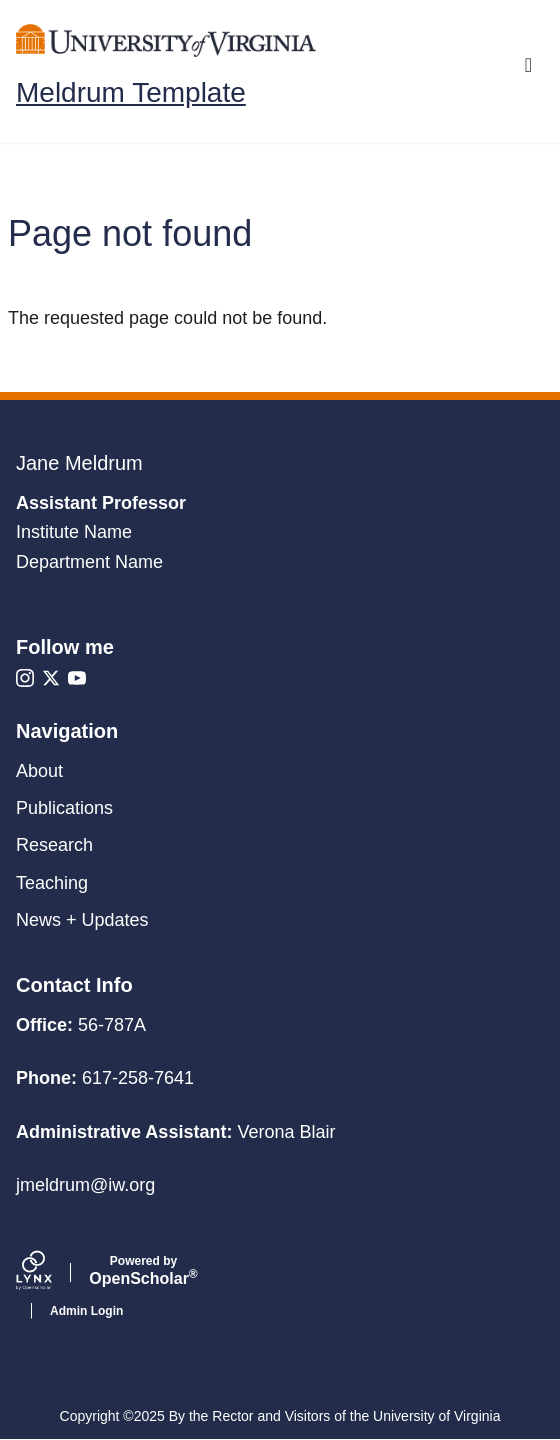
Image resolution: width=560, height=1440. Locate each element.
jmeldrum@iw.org (85, 1185)
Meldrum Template (131, 93)
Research (54, 845)
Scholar (143, 1271)
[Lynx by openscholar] (51, 1273)
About (39, 771)
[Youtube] (77, 678)
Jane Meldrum (79, 463)
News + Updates (82, 920)
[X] (51, 678)
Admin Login (86, 1311)
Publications (64, 808)
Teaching (52, 883)
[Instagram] (25, 678)
